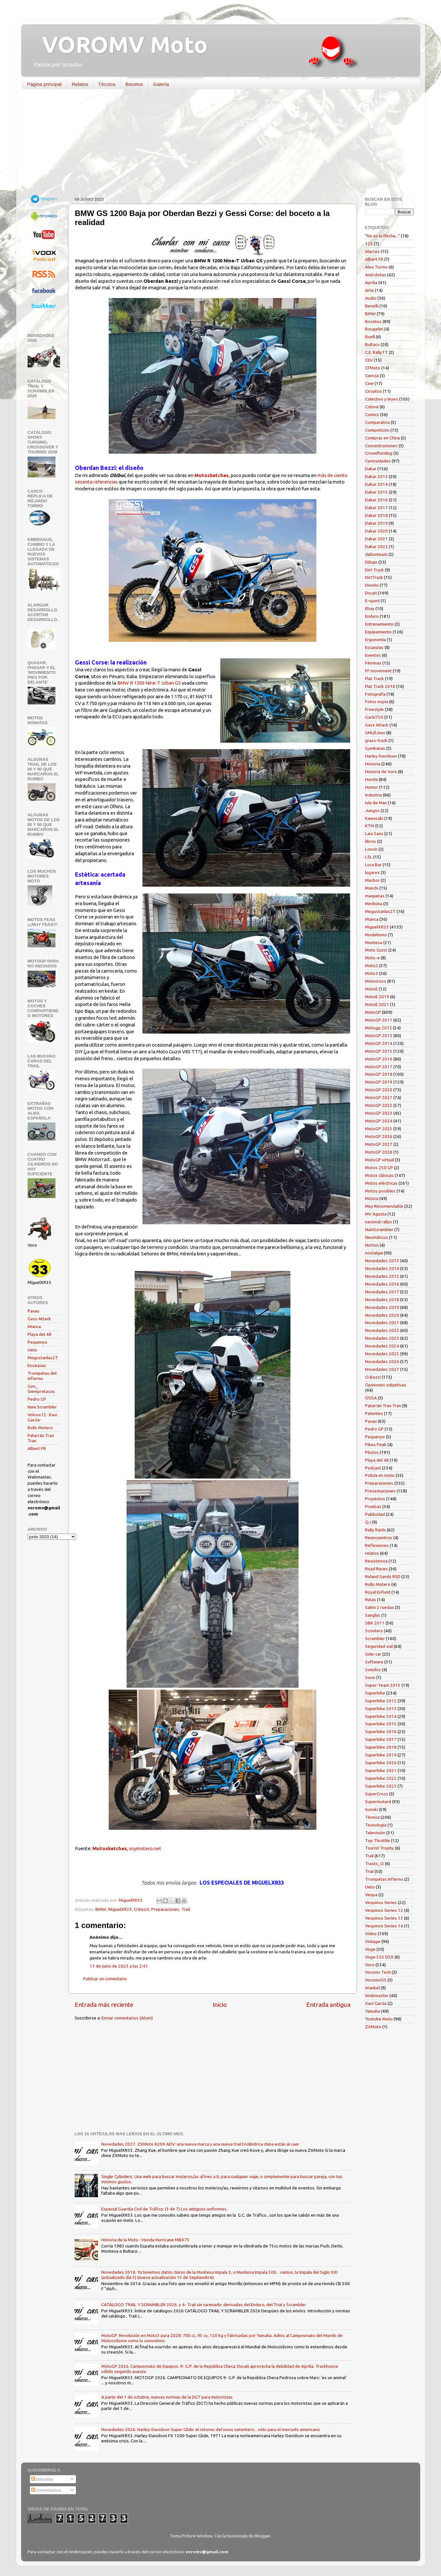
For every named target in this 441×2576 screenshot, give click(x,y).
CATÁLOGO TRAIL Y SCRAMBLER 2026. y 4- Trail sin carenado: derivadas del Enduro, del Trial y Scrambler (203, 2304)
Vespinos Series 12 (384, 1910)
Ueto (32, 1349)
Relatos (80, 84)
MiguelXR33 (120, 1909)
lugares (372, 872)
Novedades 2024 (382, 1345)
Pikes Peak (375, 1444)
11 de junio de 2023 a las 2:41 (119, 1966)
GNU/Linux (375, 732)
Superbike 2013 (381, 1708)
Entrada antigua (328, 2004)
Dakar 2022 (376, 546)
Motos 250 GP (379, 1167)
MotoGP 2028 (378, 1152)
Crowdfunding (378, 453)
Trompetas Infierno (384, 1879)
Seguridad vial (379, 1646)
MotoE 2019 (377, 996)
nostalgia (374, 1252)
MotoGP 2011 (378, 1020)
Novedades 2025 (382, 1353)
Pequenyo (37, 1342)
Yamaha (372, 2011)
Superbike (375, 1692)
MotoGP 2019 (378, 1081)
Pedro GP (37, 1399)
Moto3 (371, 973)
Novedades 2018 (382, 1299)
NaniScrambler (379, 1229)
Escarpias (37, 1365)
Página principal (44, 84)
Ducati (371, 592)
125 (369, 243)
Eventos (373, 655)
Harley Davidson (381, 756)
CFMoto (372, 367)
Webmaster (376, 1995)
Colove (372, 406)
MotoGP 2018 (378, 1074)
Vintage (372, 1941)
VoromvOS (375, 1980)
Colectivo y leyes (381, 398)
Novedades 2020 (382, 1315)
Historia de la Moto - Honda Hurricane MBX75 (145, 2239)
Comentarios (46, 2490)
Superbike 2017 (381, 1739)
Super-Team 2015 (382, 1685)
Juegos (372, 810)
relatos (372, 1553)
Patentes (374, 1413)
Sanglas (372, 1615)
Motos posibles (380, 1190)
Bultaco (372, 344)
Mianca (34, 1326)
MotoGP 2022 (378, 1105)
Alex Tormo (376, 267)
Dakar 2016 (376, 499)
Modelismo (376, 934)
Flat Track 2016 (380, 686)
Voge (370, 1949)
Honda (371, 779)
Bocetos (134, 84)
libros (370, 841)
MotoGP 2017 (378, 1066)
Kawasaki (374, 818)
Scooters (374, 1630)
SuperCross (376, 1793)
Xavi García (375, 2003)
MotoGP (373, 1012)
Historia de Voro (381, 771)
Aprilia (371, 282)
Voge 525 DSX (379, 1956)
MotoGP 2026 (378, 1136)
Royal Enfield (377, 1592)
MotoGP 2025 (378, 1128)
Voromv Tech (378, 1972)
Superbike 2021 (381, 1770)
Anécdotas (375, 274)
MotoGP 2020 (378, 1089)
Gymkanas (375, 748)
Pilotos (372, 1452)
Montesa (373, 942)
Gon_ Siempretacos (41, 1389)
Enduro (372, 616)
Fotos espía (376, 701)
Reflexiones (377, 1545)
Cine (369, 383)
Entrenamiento (379, 624)
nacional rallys (378, 1221)
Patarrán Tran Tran (383, 1405)
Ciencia (372, 375)
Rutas (370, 1599)
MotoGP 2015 (378, 1051)
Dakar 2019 (376, 523)
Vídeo (371, 1933)
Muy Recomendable (384, 1206)
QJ (368, 1522)
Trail (185, 1909)
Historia (372, 763)
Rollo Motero (40, 1427)
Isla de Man (376, 802)
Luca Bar (373, 864)
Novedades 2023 (382, 1338)
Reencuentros (378, 1537)
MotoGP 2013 (378, 1035)
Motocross (375, 981)
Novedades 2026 (382, 1361)
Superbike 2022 (381, 1778)
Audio (370, 298)
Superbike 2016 (381, 1731)
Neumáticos (376, 1237)
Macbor (372, 880)
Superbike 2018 (381, 1747)
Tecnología (375, 1824)
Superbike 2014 (381, 1716)
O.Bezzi (141, 1909)
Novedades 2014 (382, 1268)
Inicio (220, 2004)
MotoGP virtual (379, 1159)
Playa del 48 (39, 1334)
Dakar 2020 (376, 530)
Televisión (375, 1832)
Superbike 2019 (381, 1754)
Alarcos (372, 251)
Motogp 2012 (378, 1027)
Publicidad (375, 1514)
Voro (369, 1964)
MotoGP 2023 (378, 1113)
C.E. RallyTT (376, 352)
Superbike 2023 (381, 1786)
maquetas (375, 895)
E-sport (372, 600)
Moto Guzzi (376, 950)
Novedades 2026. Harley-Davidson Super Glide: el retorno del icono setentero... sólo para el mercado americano (210, 2429)
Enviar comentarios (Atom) (127, 2017)
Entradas (42, 2479)
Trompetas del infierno (42, 1376)
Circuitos (373, 391)
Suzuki (371, 1809)
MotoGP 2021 (378, 1097)
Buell (370, 336)
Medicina (373, 903)
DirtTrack (374, 577)
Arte (369, 290)
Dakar (370, 468)
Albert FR (37, 1448)
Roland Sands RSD (382, 1576)
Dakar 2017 (376, 507)
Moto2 (371, 965)
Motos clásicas (379, 1175)
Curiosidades (378, 460)
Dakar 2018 (376, 515)
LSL (368, 856)
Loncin (371, 849)
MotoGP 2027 (378, 1144)
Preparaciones (165, 1909)
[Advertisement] (215, 144)
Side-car (373, 1654)
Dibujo (371, 562)
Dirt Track (374, 569)
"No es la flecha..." (382, 235)
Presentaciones (380, 1490)
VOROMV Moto (119, 44)
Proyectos (375, 1498)
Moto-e (372, 957)
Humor (371, 787)
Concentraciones (381, 445)
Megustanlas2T (43, 1357)
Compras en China (382, 437)
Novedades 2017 (382, 1291)
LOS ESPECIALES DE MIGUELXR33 (242, 1883)
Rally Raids (375, 1529)
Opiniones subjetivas (385, 1384)
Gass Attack (39, 1318)
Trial (369, 1871)
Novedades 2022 (382, 1330)
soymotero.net (145, 1848)
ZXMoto (373, 2026)
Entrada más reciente (104, 2004)
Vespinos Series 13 (384, 1918)
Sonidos (373, 1669)
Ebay (369, 608)
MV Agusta (375, 1213)
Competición (377, 430)
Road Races (376, 1568)
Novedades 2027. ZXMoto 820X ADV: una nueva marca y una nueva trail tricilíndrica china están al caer (200, 2144)
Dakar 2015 (376, 492)
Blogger (262, 2535)
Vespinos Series (381, 1902)
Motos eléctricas (381, 1183)
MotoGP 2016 (378, 1058)
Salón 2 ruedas (379, 1607)
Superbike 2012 (381, 1700)
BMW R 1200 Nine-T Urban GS (149, 683)
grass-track (376, 740)
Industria (373, 794)
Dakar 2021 (376, 538)
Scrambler (375, 1638)
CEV (369, 360)
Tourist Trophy (379, 1848)
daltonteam (376, 554)
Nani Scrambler (42, 1406)
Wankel (372, 1987)
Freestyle (374, 709)
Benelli (371, 305)
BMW (100, 1909)
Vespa (371, 1894)
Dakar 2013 (376, 476)
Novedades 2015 (382, 1276)
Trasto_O (374, 1863)
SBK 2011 (375, 1622)
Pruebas (373, 1506)
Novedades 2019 (382, 1307)
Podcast (373, 1467)
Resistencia (376, 1561)
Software (374, 1661)
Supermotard (378, 1801)
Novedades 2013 (382, 1260)
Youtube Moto (379, 2018)
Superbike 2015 (381, 1723)
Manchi (371, 888)
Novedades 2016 (382, 1284)
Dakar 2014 (376, 484)
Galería (161, 84)
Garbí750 (374, 717)
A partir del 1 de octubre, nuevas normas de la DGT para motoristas (167, 2397)
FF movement (378, 670)
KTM (369, 825)
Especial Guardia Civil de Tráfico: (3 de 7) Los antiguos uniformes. (164, 2208)
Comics (372, 414)
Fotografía (375, 694)
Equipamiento (378, 631)
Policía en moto (380, 1475)
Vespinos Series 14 (384, 1925)
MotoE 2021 (377, 1004)
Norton (372, 1245)
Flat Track (374, 678)
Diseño (372, 585)
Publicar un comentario (105, 1978)
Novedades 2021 (382, 1322)
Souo (370, 1677)
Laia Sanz (374, 833)
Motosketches (211, 475)
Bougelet (374, 328)
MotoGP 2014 (378, 1043)
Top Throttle (377, 1840)
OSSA (371, 1397)
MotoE (371, 988)
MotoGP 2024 (378, 1120)
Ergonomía (375, 639)
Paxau (33, 1310)
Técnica (107, 84)
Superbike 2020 (381, 1762)
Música (371, 1198)
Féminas (373, 662)
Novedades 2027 (382, 1369)
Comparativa (377, 422)
